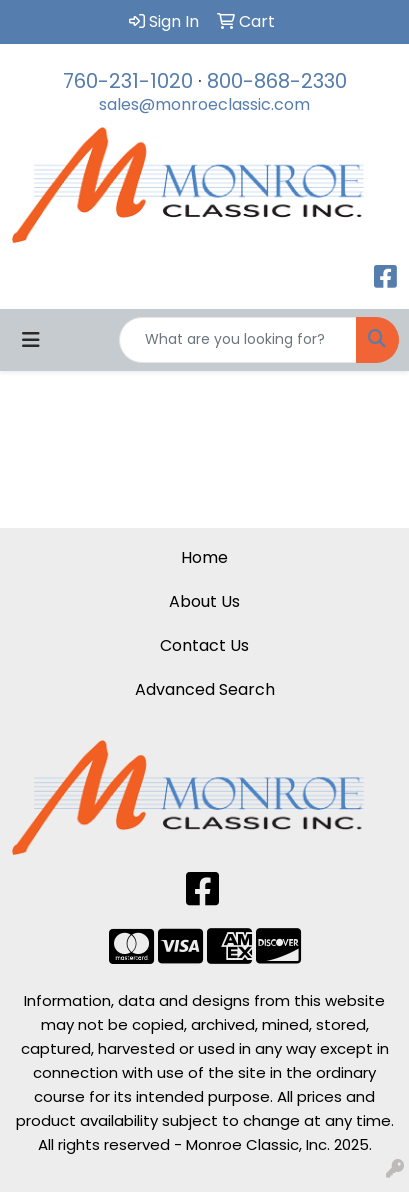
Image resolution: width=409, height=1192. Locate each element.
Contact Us (204, 645)
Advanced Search (205, 689)
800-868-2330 (277, 81)
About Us (204, 601)
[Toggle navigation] (31, 340)
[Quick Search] (238, 340)
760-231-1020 (128, 81)
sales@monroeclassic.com (204, 104)
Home (204, 557)
